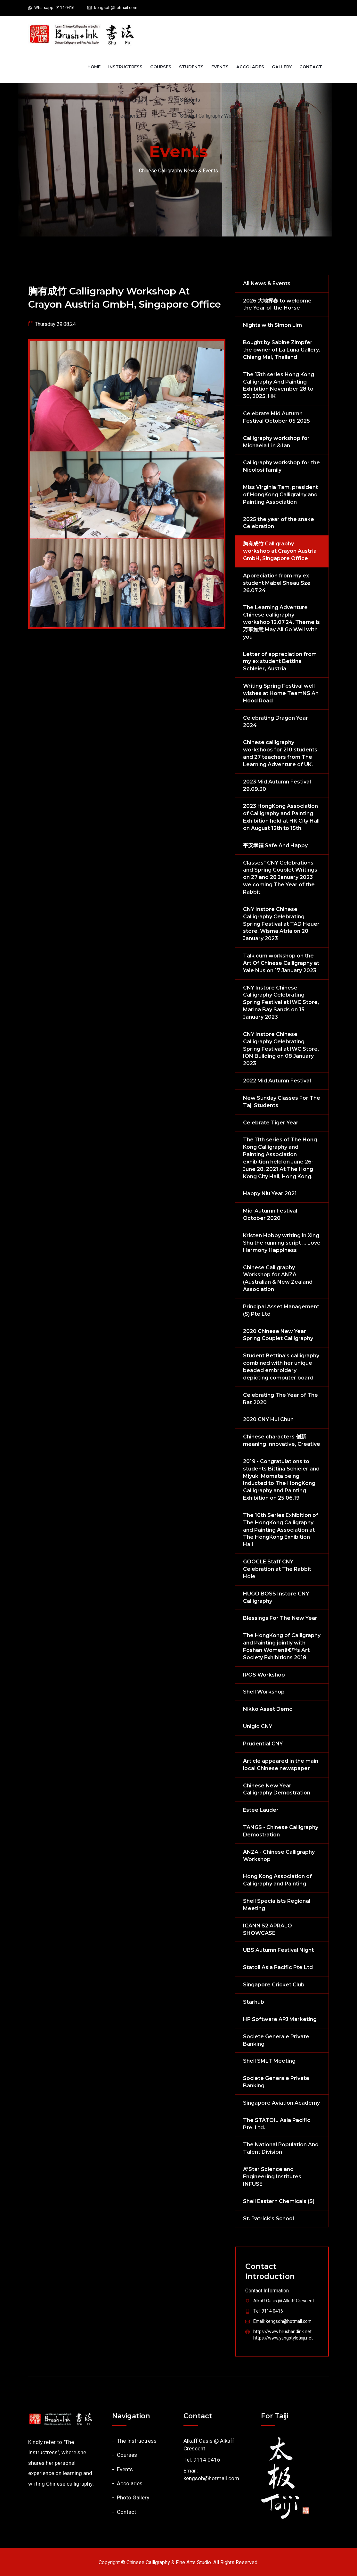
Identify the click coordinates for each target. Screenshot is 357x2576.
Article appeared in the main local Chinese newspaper (280, 1764)
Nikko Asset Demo (268, 1709)
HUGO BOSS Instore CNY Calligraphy (276, 1597)
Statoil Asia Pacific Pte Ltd (278, 1967)
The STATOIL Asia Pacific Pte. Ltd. (276, 2124)
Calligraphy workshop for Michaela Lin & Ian (276, 442)
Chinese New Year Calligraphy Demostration (276, 1789)
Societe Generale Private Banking (276, 2040)
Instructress (125, 66)
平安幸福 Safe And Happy (275, 845)
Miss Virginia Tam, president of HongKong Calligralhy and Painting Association (280, 494)
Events (220, 66)
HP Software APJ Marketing (280, 2019)
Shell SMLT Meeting (269, 2061)
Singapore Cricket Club (273, 1985)
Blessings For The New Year (280, 1618)
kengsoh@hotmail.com (115, 7)
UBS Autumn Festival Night (278, 1950)
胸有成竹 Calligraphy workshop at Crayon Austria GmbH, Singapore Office (124, 297)
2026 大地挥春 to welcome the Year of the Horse (277, 304)
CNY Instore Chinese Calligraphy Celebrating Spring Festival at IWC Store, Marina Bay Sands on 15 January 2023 (281, 1002)
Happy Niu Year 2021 (270, 1193)
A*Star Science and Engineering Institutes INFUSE (272, 2176)
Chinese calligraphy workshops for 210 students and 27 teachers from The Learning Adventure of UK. (280, 753)
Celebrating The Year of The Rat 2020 (280, 1398)
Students (191, 66)
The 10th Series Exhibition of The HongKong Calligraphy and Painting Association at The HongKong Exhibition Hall (280, 1529)
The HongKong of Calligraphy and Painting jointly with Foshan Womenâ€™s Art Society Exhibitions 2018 (281, 1646)
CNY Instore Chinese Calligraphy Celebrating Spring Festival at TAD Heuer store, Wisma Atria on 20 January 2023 (281, 923)
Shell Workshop (264, 1692)
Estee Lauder (261, 1810)
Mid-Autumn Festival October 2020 (270, 1214)
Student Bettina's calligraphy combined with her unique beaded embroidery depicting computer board (281, 1367)
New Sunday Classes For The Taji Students (281, 1101)
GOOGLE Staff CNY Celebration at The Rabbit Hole (277, 1569)
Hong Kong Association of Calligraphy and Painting (277, 1880)
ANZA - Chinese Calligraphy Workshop (279, 1855)
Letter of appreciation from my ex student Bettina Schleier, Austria (280, 661)
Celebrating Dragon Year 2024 (275, 721)
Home (94, 66)
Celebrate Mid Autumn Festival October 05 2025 (276, 417)
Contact (310, 66)
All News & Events (266, 283)
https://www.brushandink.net (282, 2331)
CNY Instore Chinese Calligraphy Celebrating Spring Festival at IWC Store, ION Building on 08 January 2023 (281, 1048)
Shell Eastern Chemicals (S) (278, 2201)
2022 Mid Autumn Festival (277, 1081)
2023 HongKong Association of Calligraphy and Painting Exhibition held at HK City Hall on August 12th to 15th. (281, 817)
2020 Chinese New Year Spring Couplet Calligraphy (278, 1335)
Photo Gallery (133, 2498)
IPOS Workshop (264, 1675)
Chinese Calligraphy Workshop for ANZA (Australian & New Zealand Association (277, 1278)
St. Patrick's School (268, 2219)
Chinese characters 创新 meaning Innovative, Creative (281, 1440)
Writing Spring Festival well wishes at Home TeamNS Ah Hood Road (281, 693)
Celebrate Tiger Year (270, 1123)
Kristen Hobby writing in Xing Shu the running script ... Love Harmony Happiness (281, 1242)
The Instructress (137, 2441)
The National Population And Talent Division (281, 2148)
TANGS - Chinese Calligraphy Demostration (280, 1831)
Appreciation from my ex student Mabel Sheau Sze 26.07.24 (277, 583)
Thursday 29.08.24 (55, 324)
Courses (160, 66)
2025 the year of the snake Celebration (278, 523)
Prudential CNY (263, 1744)
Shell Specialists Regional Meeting (276, 1904)
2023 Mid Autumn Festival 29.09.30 (277, 785)
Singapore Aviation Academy (281, 2103)
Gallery (282, 66)
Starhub (253, 2002)
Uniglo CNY (257, 1726)
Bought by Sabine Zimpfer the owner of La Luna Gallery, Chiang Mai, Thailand (281, 349)
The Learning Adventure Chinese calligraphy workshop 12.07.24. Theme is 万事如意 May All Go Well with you (281, 622)
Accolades (250, 66)
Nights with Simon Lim (272, 325)
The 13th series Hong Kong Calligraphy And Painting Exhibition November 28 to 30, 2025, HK (278, 385)
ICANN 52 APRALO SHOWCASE (267, 1929)
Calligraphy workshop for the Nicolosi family (281, 466)
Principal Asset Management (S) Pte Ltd (281, 1310)
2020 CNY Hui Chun (268, 1419)
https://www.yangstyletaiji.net (283, 2338)
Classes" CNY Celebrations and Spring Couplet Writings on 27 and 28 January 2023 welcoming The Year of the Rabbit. (280, 877)
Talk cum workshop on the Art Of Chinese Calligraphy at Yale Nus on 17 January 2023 (281, 963)
